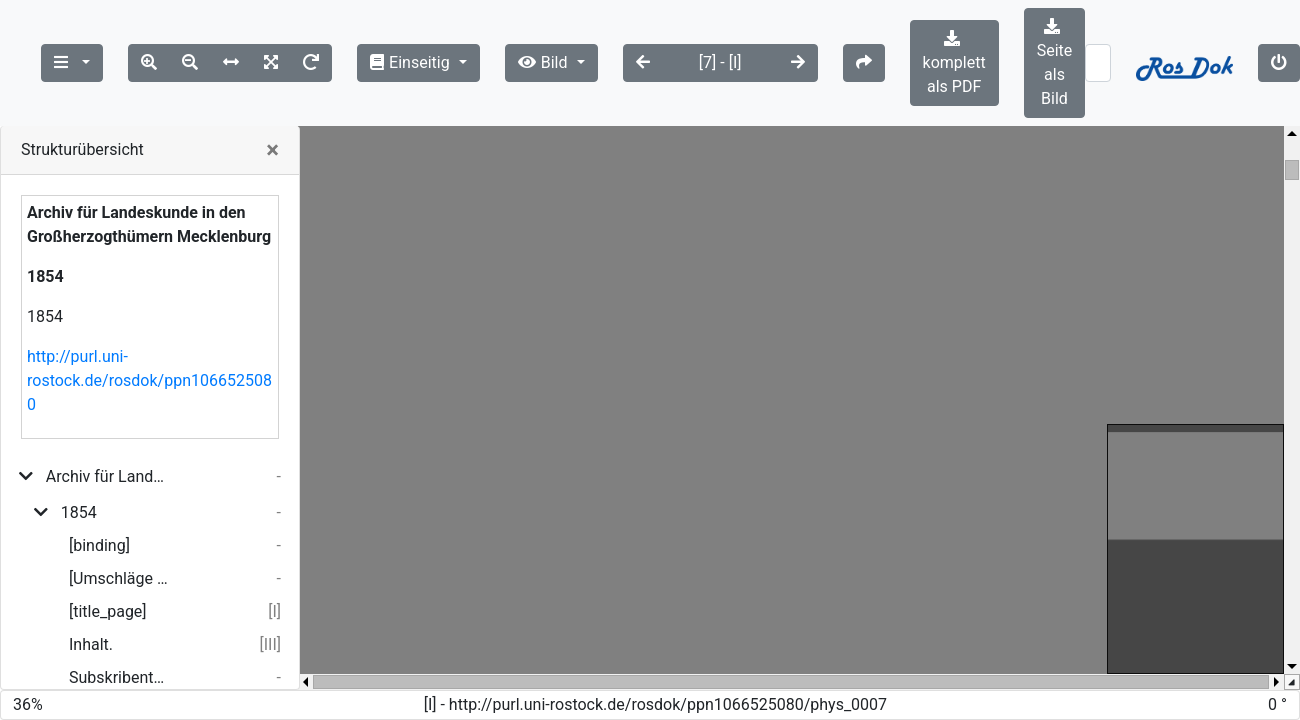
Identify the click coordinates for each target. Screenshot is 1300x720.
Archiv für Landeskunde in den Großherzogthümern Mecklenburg (107, 476)
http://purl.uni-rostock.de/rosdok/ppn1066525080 (149, 380)
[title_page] (108, 611)
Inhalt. (91, 644)
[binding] (99, 545)
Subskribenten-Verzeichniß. (119, 677)
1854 (79, 512)
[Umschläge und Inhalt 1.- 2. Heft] (119, 578)
